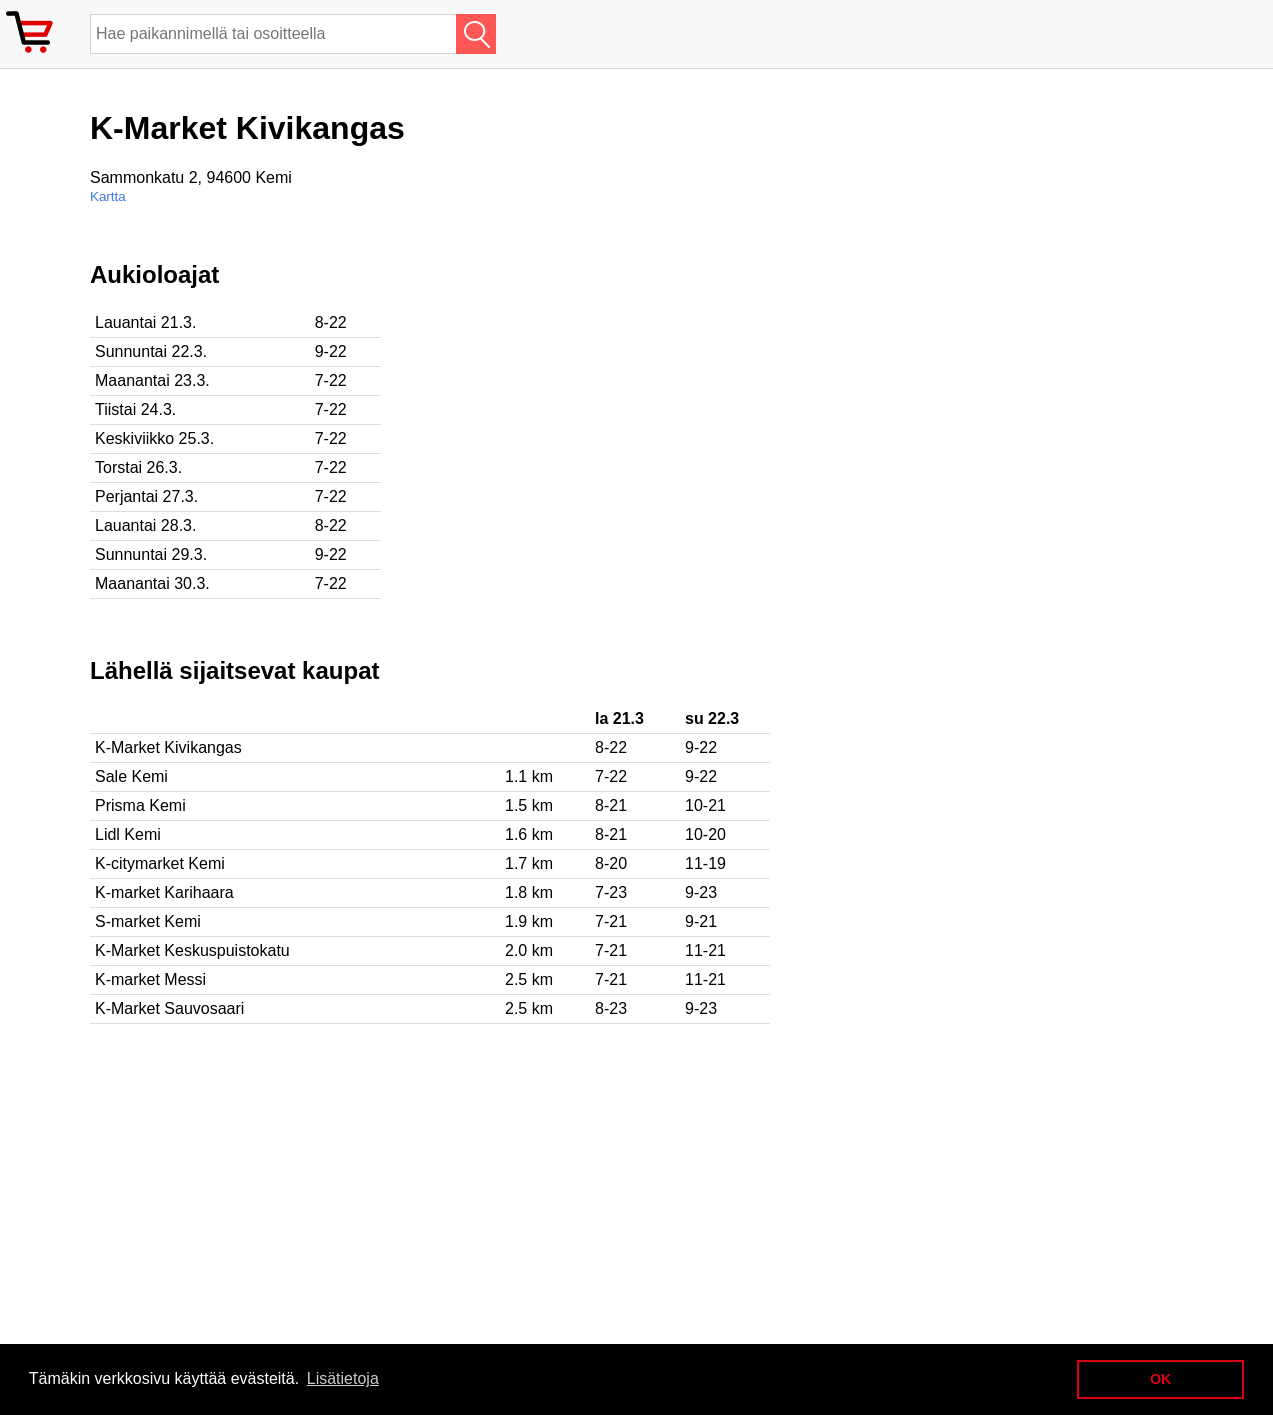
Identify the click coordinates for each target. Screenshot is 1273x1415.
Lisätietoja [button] (343, 1378)
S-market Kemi (148, 921)
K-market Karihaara (164, 892)
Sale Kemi (131, 776)
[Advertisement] (650, 401)
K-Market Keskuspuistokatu (192, 950)
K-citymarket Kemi (160, 863)
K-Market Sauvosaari (169, 1008)
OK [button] (1161, 1379)
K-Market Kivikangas (168, 747)
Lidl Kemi (128, 834)
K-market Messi (150, 979)
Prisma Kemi (140, 805)
